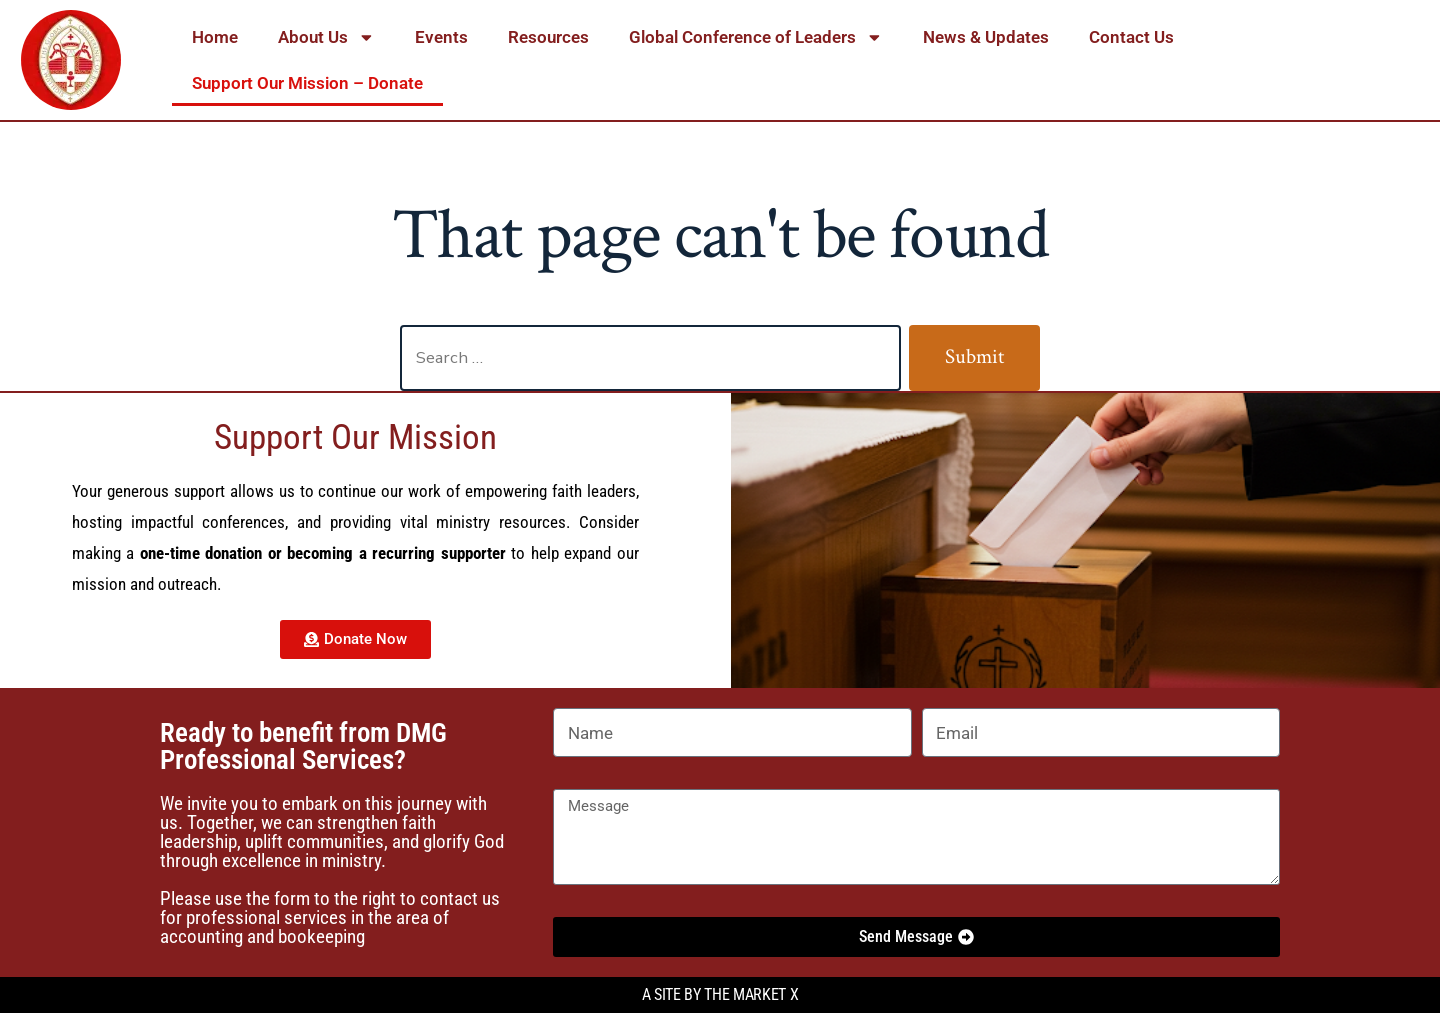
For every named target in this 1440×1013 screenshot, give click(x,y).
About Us (326, 37)
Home (215, 37)
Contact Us (1131, 37)
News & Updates (986, 37)
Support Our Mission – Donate (307, 83)
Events (441, 37)
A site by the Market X (720, 994)
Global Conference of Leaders (756, 37)
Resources (548, 37)
